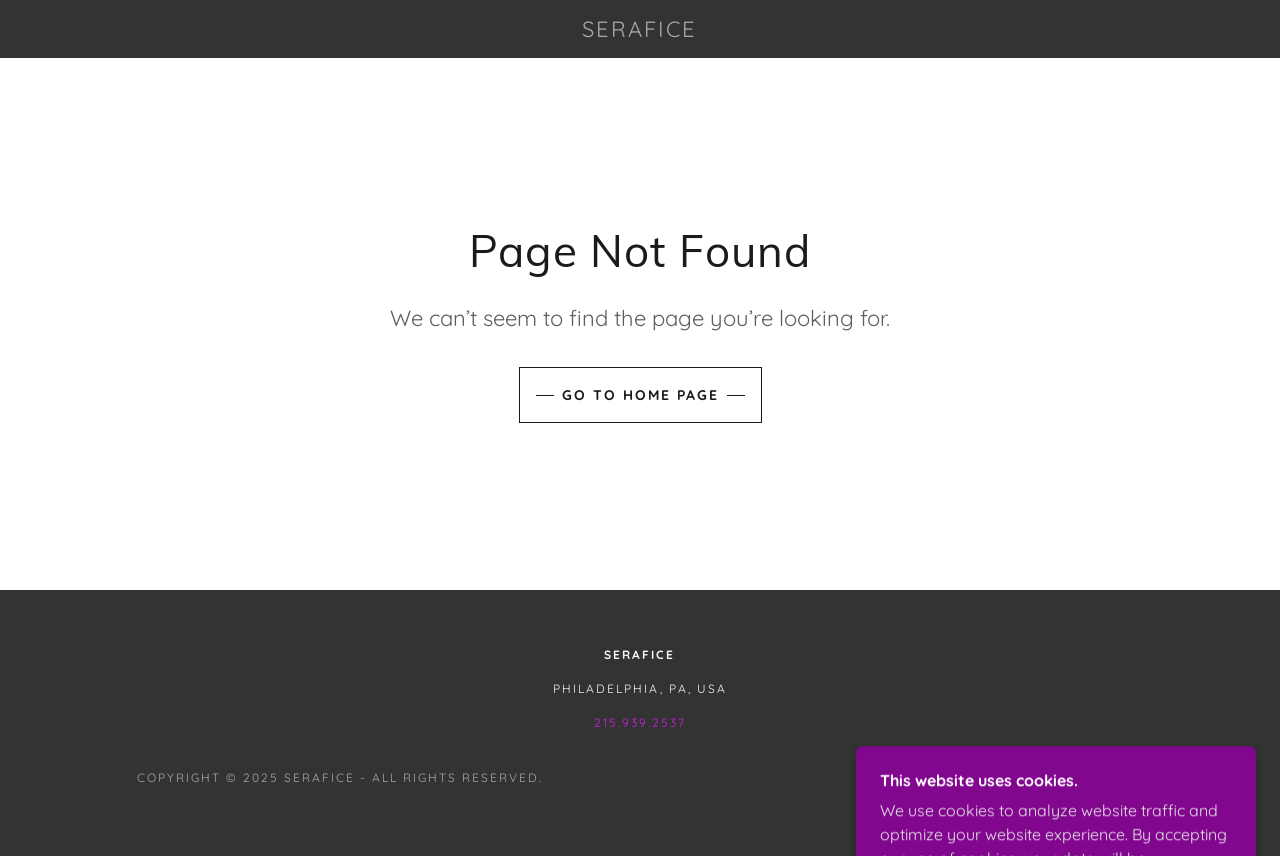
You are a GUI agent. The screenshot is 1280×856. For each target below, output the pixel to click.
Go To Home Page (640, 395)
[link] (640, 31)
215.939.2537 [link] (640, 722)
